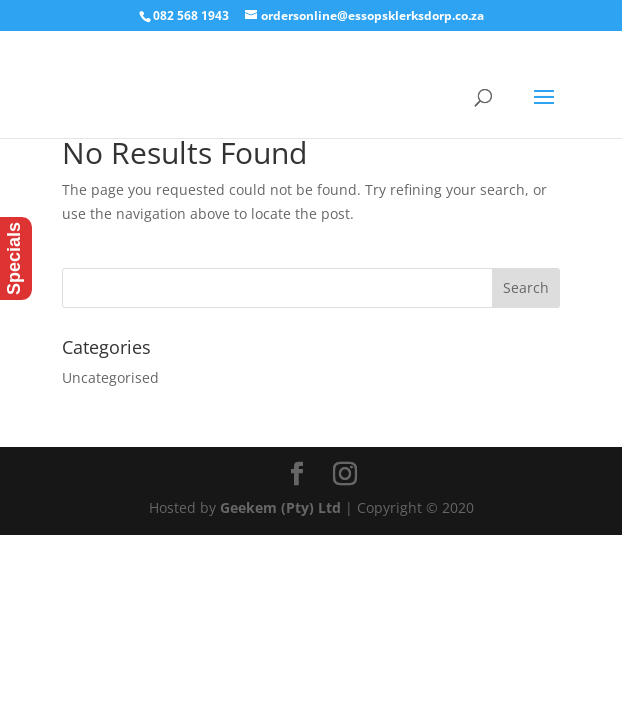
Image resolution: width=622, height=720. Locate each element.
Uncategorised (110, 377)
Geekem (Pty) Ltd (280, 507)
